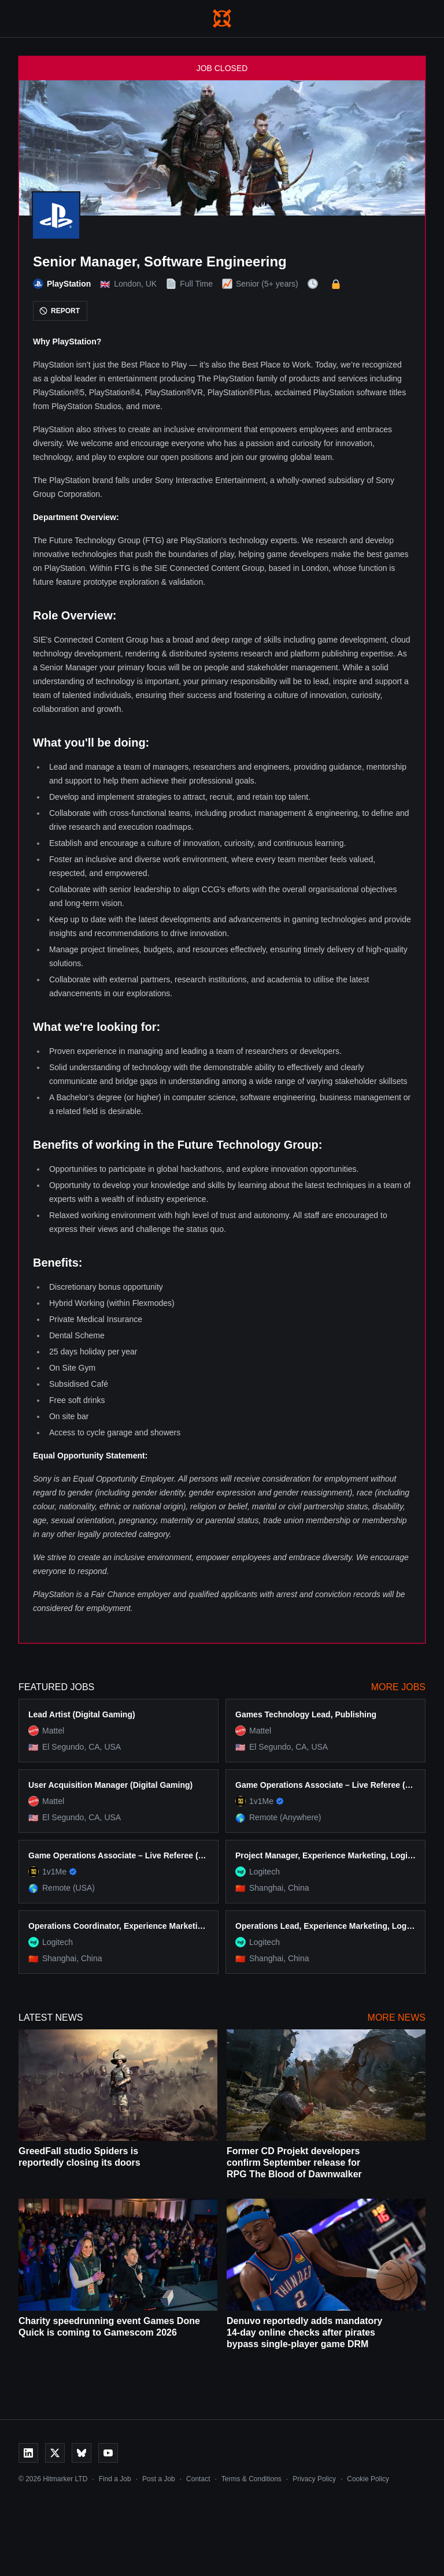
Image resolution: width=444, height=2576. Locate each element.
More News (397, 2017)
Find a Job (115, 2479)
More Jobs (398, 1687)
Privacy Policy (314, 2479)
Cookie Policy (368, 2479)
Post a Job (158, 2479)
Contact (198, 2479)
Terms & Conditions (251, 2479)
